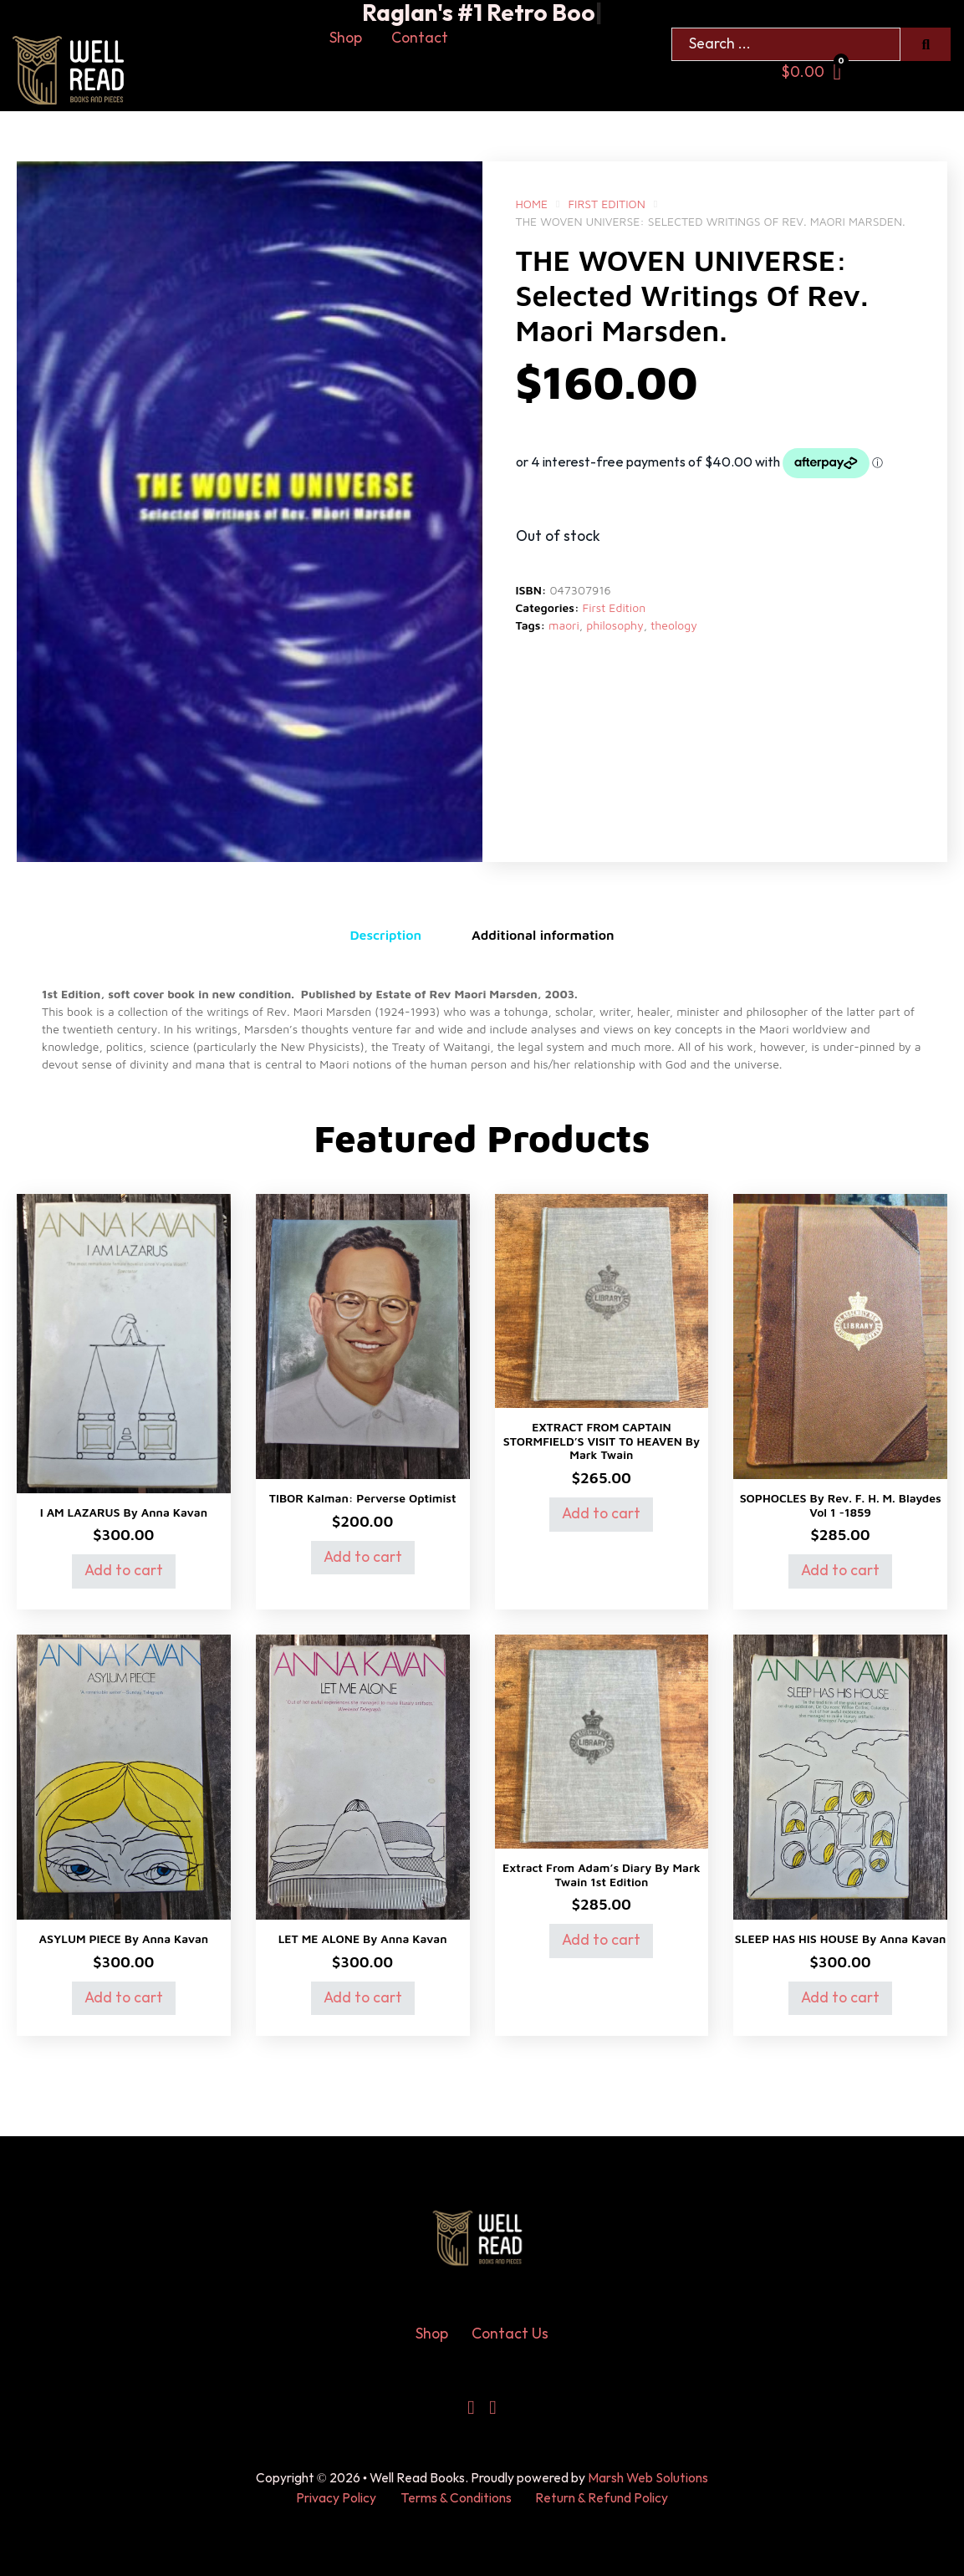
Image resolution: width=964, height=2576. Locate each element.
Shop (345, 38)
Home (532, 203)
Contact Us (510, 2334)
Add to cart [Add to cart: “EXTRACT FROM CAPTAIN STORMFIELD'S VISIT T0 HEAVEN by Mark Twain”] (601, 1514)
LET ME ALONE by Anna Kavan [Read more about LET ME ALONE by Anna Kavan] (362, 1938)
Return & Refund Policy (601, 2499)
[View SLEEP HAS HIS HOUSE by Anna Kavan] (840, 1775)
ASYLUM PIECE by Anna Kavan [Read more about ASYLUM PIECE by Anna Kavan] (124, 1938)
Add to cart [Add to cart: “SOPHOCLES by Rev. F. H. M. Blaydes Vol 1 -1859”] (840, 1571)
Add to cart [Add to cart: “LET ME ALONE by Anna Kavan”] (363, 1998)
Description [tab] (385, 934)
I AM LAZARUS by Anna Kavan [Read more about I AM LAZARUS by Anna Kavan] (123, 1512)
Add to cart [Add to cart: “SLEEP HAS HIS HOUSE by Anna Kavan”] (840, 1998)
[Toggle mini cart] (811, 72)
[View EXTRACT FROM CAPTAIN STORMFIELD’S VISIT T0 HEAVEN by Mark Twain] (602, 1300)
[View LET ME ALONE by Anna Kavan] (363, 1775)
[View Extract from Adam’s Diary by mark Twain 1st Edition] (602, 1740)
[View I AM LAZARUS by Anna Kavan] (124, 1342)
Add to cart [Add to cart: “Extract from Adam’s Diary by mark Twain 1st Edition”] (601, 1940)
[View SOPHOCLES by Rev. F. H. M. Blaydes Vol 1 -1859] (840, 1336)
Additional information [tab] (543, 934)
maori (563, 625)
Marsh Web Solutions (648, 2478)
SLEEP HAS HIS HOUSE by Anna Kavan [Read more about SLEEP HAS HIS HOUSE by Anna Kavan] (840, 1938)
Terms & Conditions (456, 2499)
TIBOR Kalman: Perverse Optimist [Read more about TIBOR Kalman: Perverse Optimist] (362, 1498)
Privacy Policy (336, 2499)
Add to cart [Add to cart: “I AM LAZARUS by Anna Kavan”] (123, 1571)
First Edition (606, 203)
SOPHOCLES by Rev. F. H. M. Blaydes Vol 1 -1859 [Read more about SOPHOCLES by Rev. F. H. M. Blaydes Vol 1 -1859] (840, 1505)
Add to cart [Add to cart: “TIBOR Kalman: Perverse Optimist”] (363, 1557)
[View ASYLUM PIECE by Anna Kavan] (124, 1775)
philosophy (615, 625)
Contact (419, 38)
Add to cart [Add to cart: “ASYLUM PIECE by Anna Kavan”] (123, 1998)
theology (673, 625)
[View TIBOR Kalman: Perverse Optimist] (363, 1336)
